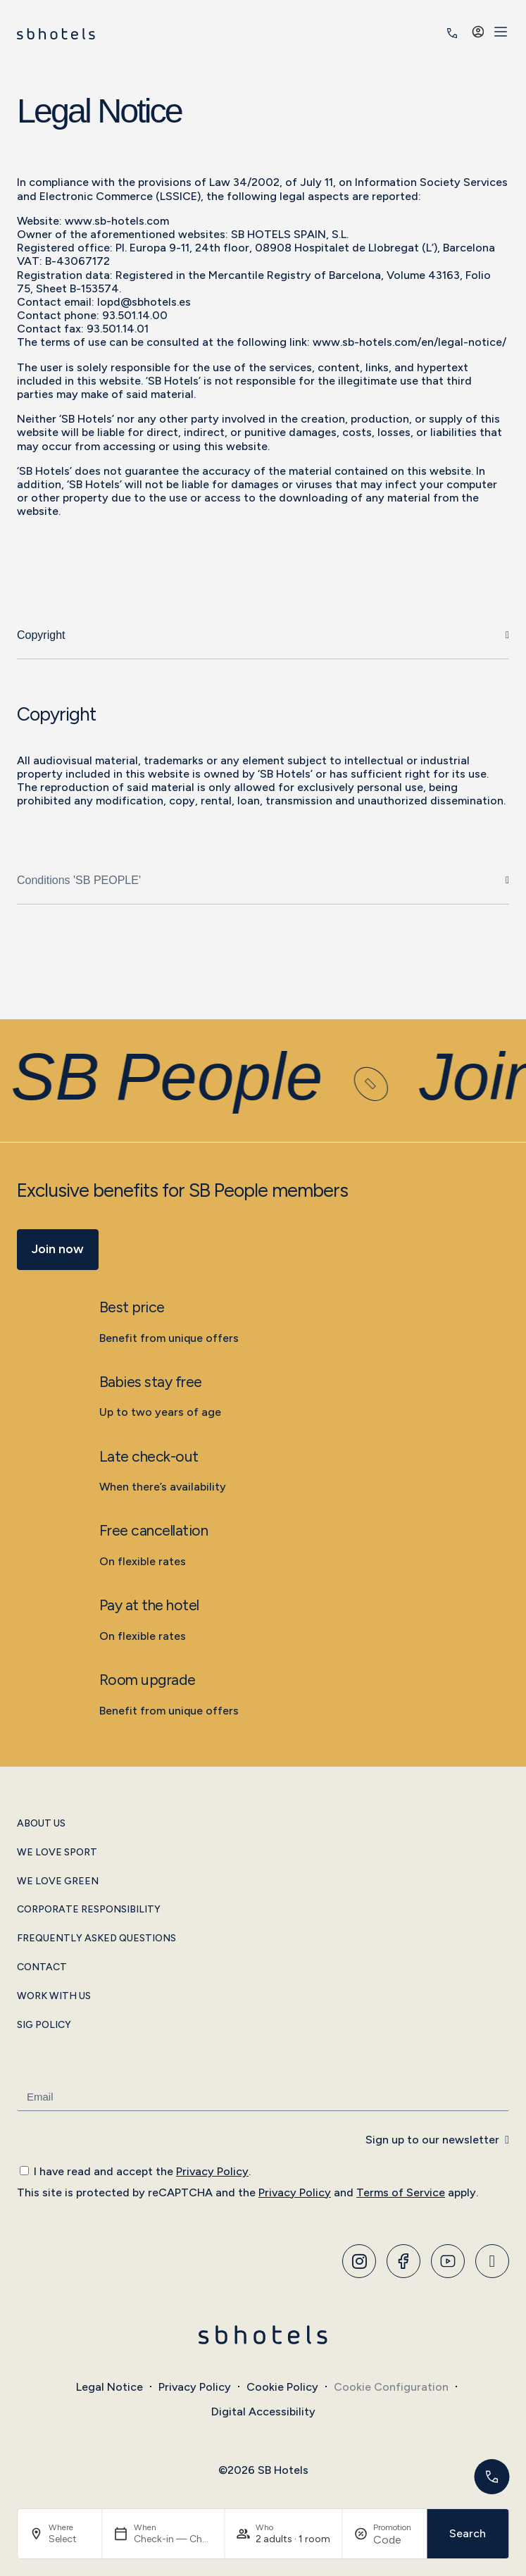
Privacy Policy (212, 2171)
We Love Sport (57, 1852)
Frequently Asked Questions (96, 1938)
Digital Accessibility (263, 2411)
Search (467, 2533)
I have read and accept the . (142, 2171)
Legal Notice (109, 2387)
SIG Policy (44, 2025)
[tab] (263, 635)
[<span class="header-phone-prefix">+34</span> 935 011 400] (452, 33)
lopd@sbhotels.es (144, 302)
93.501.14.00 (135, 315)
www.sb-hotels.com (117, 221)
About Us (41, 1823)
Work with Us (54, 1996)
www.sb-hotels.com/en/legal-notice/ (409, 342)
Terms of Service (400, 2192)
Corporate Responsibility (89, 1909)
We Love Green (58, 1881)
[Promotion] (394, 2539)
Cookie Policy (282, 2387)
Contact (42, 1967)
